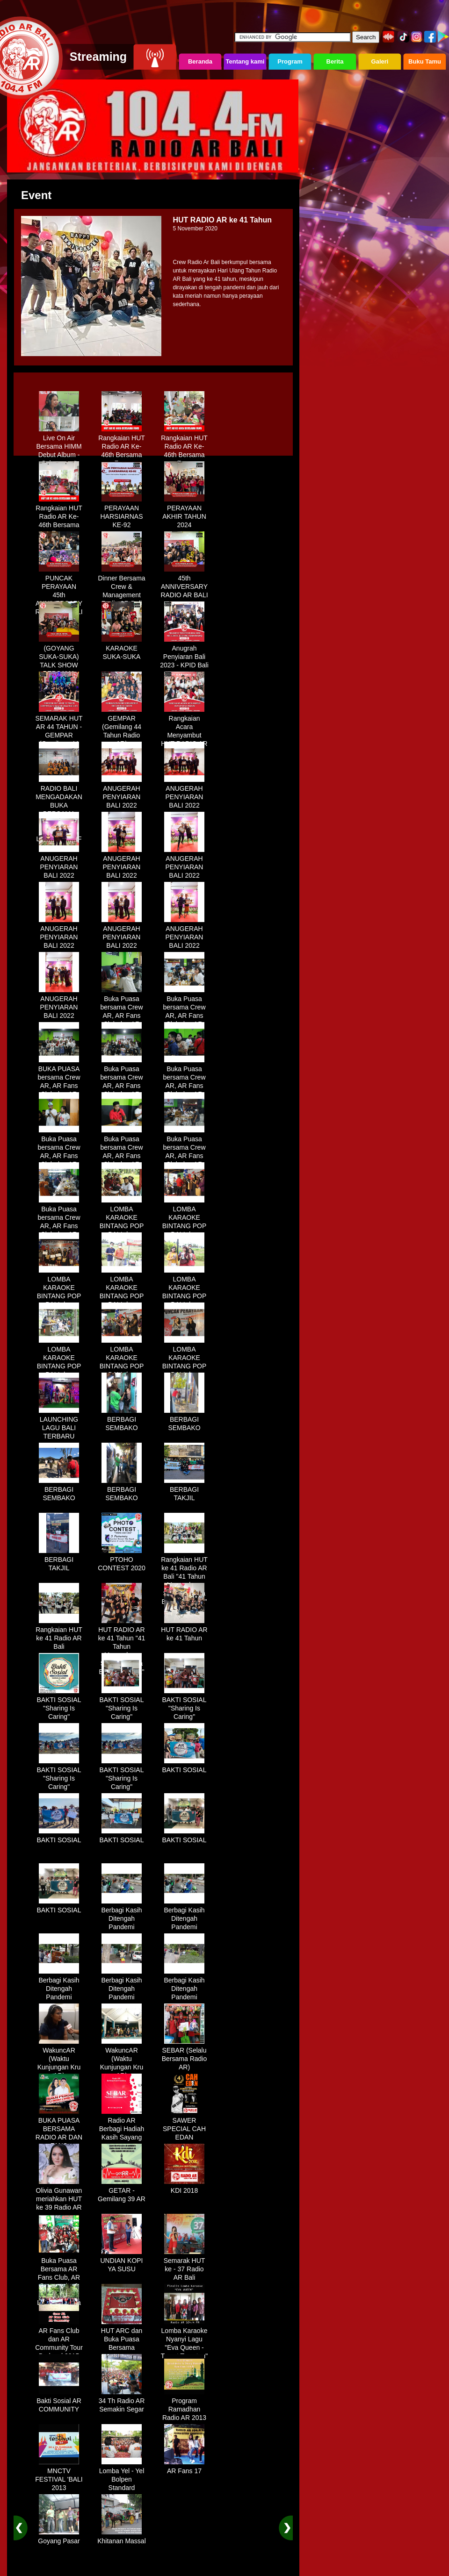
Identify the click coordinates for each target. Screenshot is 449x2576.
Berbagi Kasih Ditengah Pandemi (121, 1915)
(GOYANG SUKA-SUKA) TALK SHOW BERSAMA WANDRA (59, 662)
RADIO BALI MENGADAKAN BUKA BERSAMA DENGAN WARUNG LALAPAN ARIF (59, 810)
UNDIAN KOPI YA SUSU (121, 2261)
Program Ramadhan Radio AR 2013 (184, 2405)
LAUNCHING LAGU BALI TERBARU (59, 1424)
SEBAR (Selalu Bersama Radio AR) (184, 2055)
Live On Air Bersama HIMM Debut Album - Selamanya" (58, 447)
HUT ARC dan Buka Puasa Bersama (121, 2335)
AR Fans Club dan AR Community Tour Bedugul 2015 (59, 2340)
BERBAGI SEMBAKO (121, 1420)
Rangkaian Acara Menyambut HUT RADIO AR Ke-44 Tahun (184, 732)
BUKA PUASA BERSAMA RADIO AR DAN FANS (59, 2129)
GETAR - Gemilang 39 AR (121, 2191)
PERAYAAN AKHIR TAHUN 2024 (184, 513)
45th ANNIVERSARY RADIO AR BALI (184, 583)
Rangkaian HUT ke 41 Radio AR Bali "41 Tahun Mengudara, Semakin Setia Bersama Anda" (184, 1577)
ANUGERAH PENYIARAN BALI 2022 (121, 793)
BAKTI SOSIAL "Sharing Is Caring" (59, 1704)
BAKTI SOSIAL (184, 1767)
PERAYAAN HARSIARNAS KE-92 (121, 513)
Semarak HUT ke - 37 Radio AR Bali (184, 2265)
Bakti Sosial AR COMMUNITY (58, 2401)
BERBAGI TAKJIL (184, 1490)
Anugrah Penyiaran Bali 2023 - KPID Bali (184, 653)
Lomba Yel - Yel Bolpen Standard (122, 2476)
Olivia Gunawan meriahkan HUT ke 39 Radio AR (59, 2195)
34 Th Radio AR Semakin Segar (122, 2401)
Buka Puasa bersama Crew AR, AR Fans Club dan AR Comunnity (121, 1012)
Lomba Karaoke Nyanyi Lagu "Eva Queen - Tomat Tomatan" (184, 2340)
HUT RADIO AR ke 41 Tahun (184, 1630)
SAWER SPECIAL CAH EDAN (184, 2125)
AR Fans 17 (184, 2468)
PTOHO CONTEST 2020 (121, 1560)
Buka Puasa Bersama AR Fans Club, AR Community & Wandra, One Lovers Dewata (58, 2278)
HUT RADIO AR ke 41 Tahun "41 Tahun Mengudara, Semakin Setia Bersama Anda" (121, 1647)
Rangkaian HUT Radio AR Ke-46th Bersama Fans (121, 447)
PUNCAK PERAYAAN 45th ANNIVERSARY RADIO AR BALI (58, 591)
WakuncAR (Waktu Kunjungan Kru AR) (59, 2059)
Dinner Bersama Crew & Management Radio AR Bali (121, 587)
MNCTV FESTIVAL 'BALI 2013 (59, 2476)
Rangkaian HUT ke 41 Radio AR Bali (59, 1634)
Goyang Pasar (59, 2538)
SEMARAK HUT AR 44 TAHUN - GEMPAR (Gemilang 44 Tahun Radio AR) (58, 736)
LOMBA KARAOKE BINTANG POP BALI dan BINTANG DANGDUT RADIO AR (122, 1231)
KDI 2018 (184, 2187)
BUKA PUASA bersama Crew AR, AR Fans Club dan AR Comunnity (58, 1082)
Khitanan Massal (121, 2538)
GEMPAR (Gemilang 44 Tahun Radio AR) (121, 727)
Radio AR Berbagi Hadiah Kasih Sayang (122, 2125)
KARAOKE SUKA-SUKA (121, 649)
